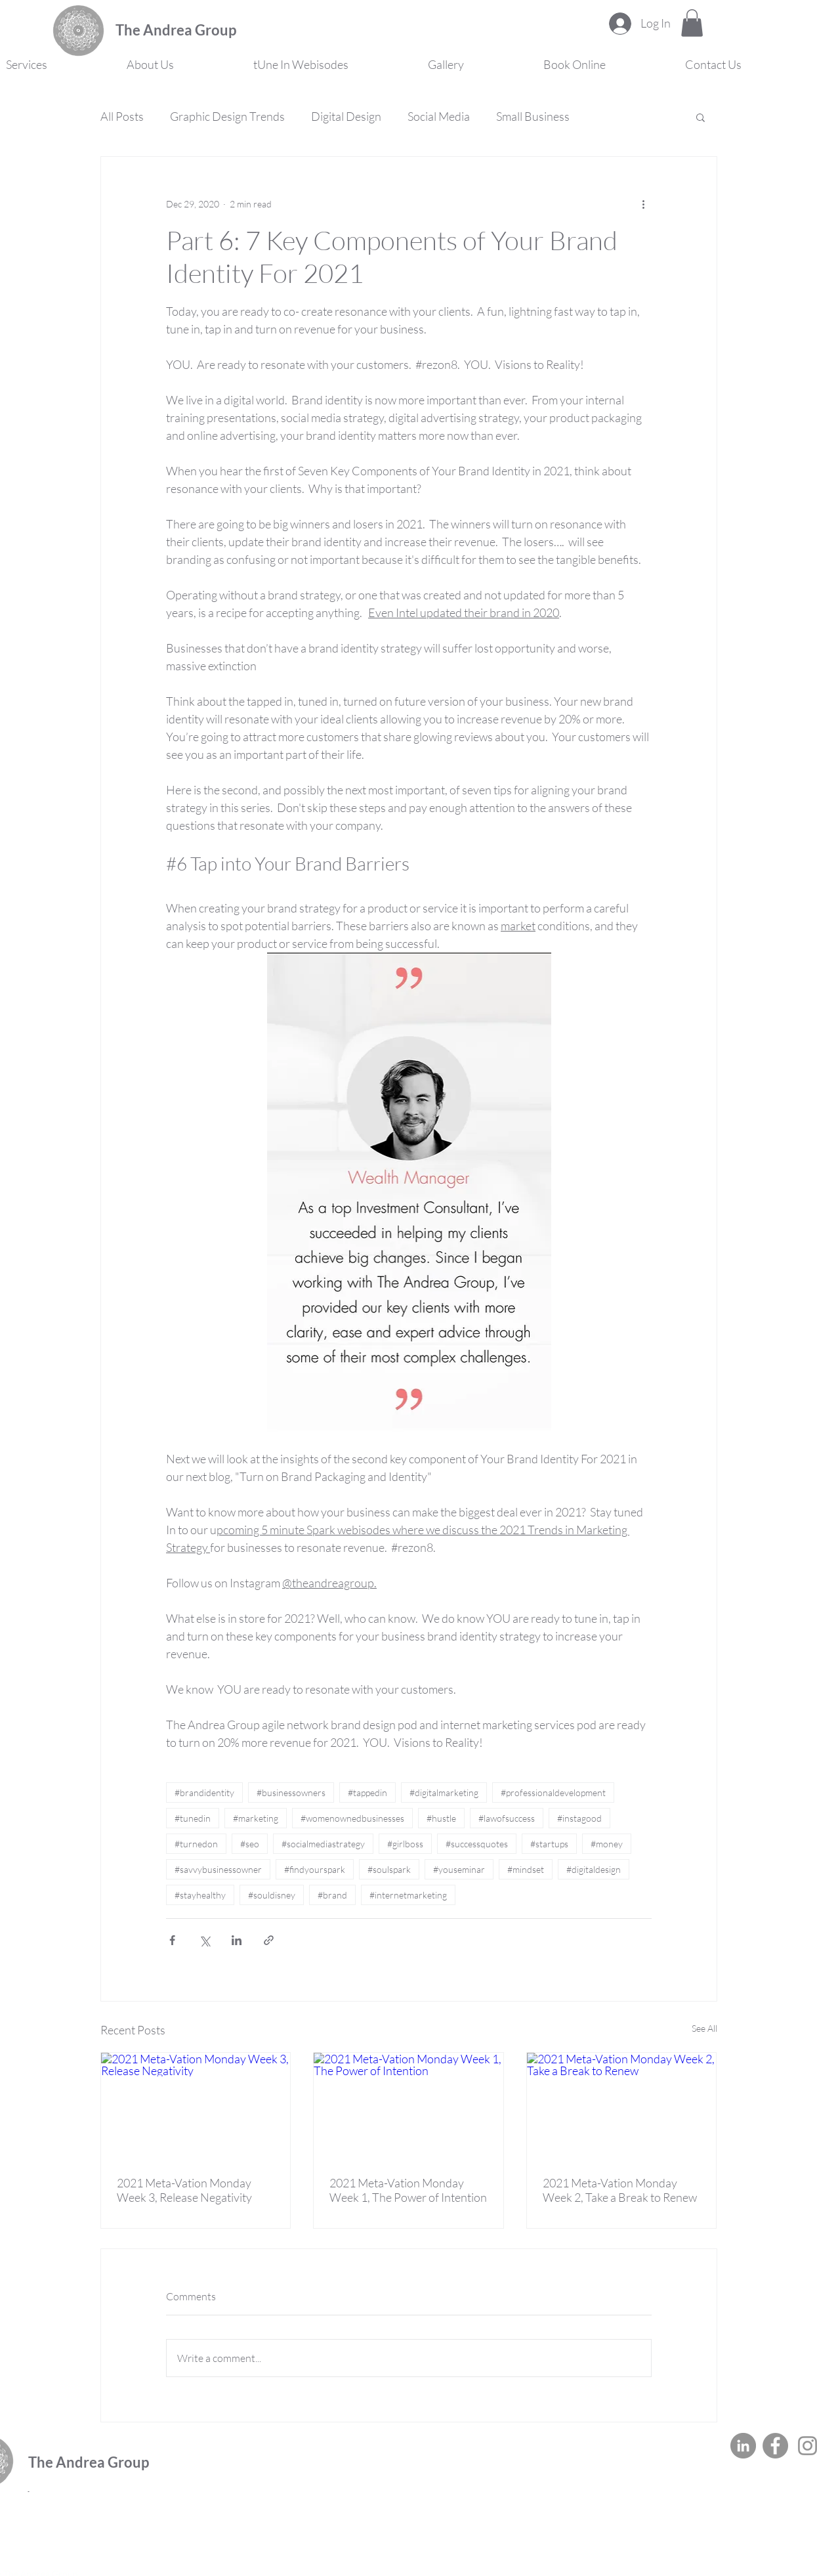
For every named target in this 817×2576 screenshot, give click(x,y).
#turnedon (196, 1843)
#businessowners (291, 1792)
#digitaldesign (593, 1869)
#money (607, 1843)
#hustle (441, 1818)
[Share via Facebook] (172, 1940)
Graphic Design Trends (227, 116)
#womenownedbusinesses (352, 1818)
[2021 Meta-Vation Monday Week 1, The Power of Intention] (408, 2106)
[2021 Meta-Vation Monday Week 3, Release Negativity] (196, 2106)
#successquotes (477, 1843)
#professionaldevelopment (553, 1792)
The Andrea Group (175, 30)
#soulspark (389, 1869)
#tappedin (367, 1792)
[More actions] (644, 204)
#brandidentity (204, 1792)
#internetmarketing (408, 1894)
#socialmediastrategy (323, 1843)
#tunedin (193, 1818)
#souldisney (271, 1894)
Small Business (533, 116)
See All (704, 2028)
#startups (549, 1843)
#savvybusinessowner (218, 1869)
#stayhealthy (200, 1894)
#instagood (579, 1818)
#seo (249, 1843)
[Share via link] (268, 1940)
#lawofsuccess (506, 1818)
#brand (332, 1894)
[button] (692, 23)
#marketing (255, 1818)
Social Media (439, 116)
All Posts (122, 116)
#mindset (525, 1869)
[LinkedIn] (743, 2445)
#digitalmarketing (443, 1792)
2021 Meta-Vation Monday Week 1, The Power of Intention (408, 2190)
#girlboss (405, 1843)
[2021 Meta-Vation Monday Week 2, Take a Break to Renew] (622, 2106)
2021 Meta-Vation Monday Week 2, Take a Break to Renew (620, 2190)
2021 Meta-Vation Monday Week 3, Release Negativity (184, 2190)
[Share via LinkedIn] (236, 1940)
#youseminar (459, 1869)
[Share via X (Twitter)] (204, 1940)
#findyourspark (314, 1869)
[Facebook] (775, 2445)
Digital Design (346, 116)
